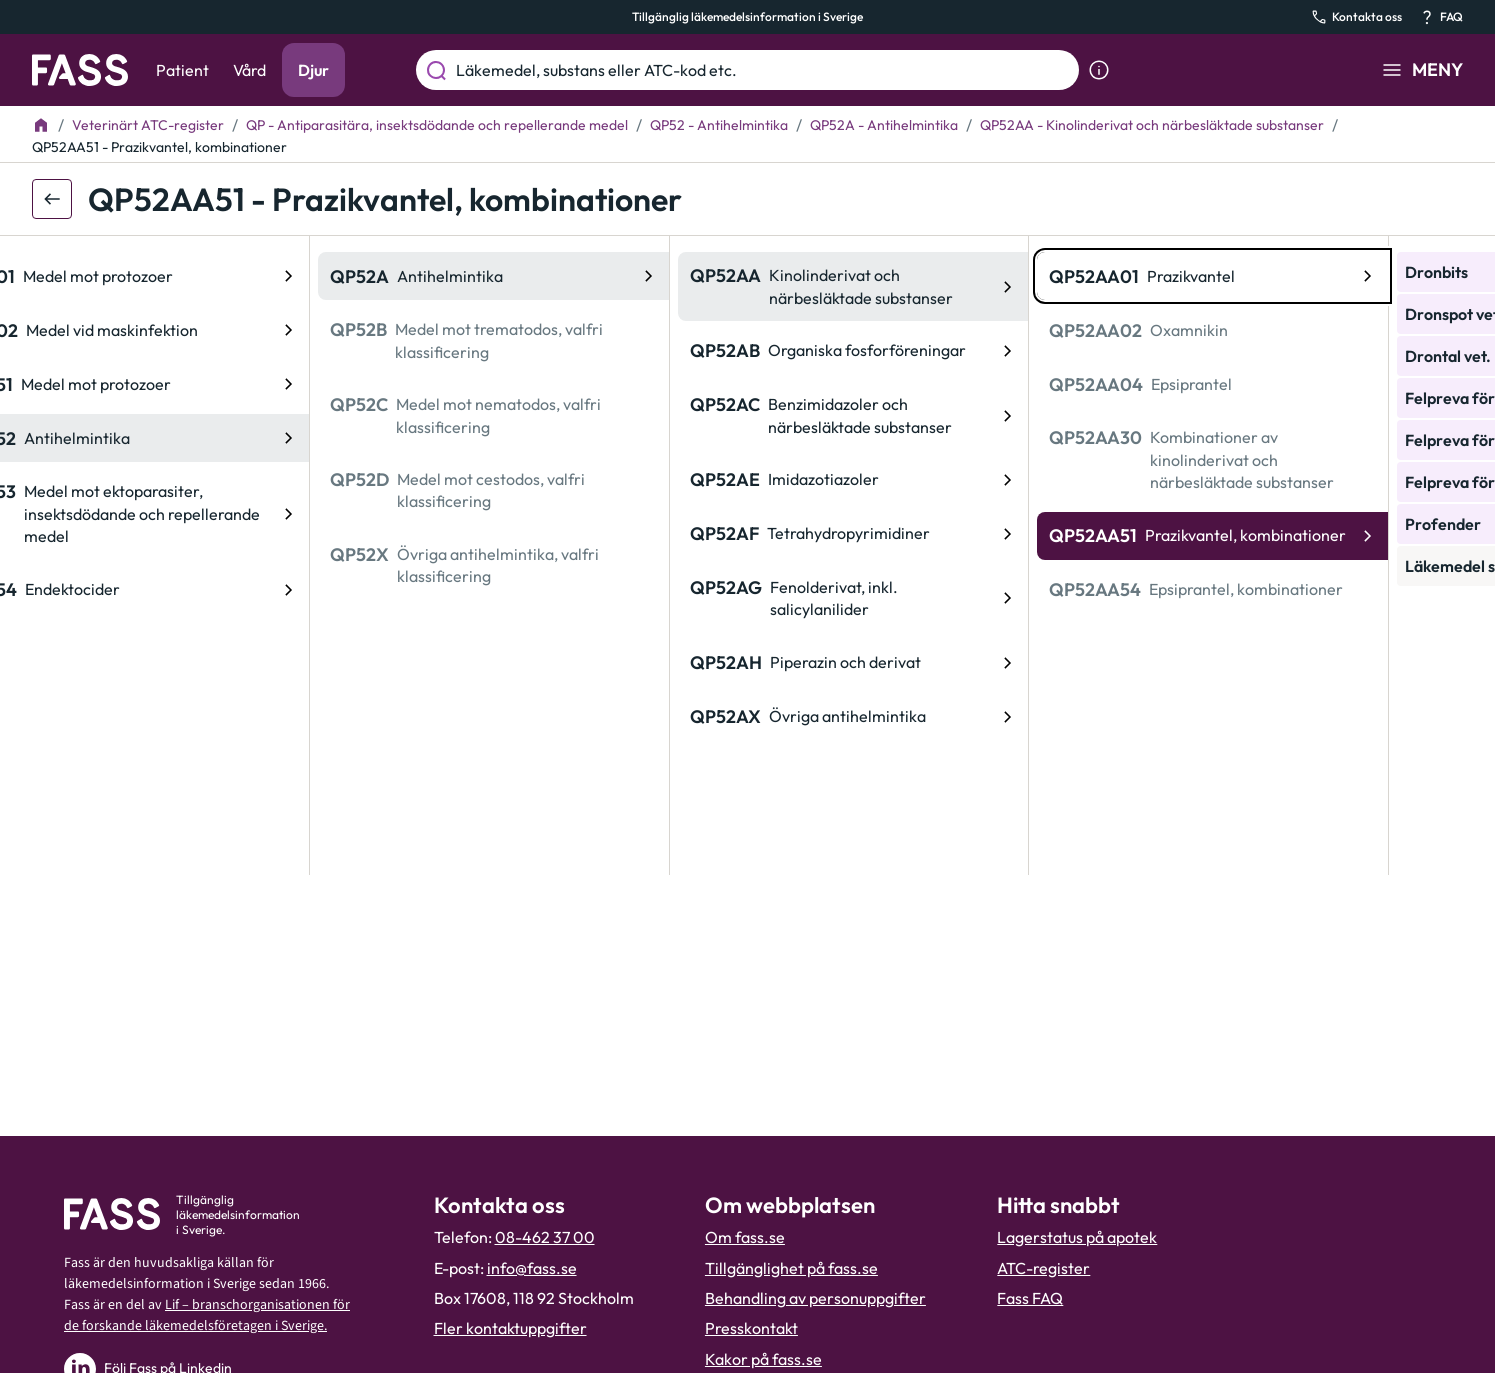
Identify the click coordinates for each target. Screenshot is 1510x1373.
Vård (249, 70)
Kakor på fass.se (763, 1359)
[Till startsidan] (41, 125)
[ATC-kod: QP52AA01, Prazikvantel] (926, 276)
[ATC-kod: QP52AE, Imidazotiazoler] (567, 480)
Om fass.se (745, 1237)
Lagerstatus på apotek (1077, 1237)
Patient (182, 70)
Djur (313, 70)
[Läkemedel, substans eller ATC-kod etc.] (763, 70)
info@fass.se (532, 1268)
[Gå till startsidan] (80, 70)
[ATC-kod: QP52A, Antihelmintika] (207, 276)
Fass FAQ (1030, 1298)
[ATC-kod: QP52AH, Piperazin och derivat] (567, 663)
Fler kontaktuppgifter (510, 1328)
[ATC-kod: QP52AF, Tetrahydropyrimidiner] (567, 534)
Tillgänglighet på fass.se (791, 1268)
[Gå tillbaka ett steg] (52, 199)
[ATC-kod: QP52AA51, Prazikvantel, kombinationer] (926, 536)
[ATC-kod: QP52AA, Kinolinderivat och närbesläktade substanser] (567, 286)
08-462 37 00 (545, 1237)
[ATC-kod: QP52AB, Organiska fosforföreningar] (567, 351)
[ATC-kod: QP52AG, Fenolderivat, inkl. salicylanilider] (567, 598)
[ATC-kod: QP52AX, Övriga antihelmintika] (567, 717)
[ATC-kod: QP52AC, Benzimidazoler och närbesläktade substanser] (567, 415)
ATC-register (1043, 1268)
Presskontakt (751, 1328)
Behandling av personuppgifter (815, 1298)
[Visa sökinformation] (1099, 70)
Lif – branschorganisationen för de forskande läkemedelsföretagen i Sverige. (207, 1315)
